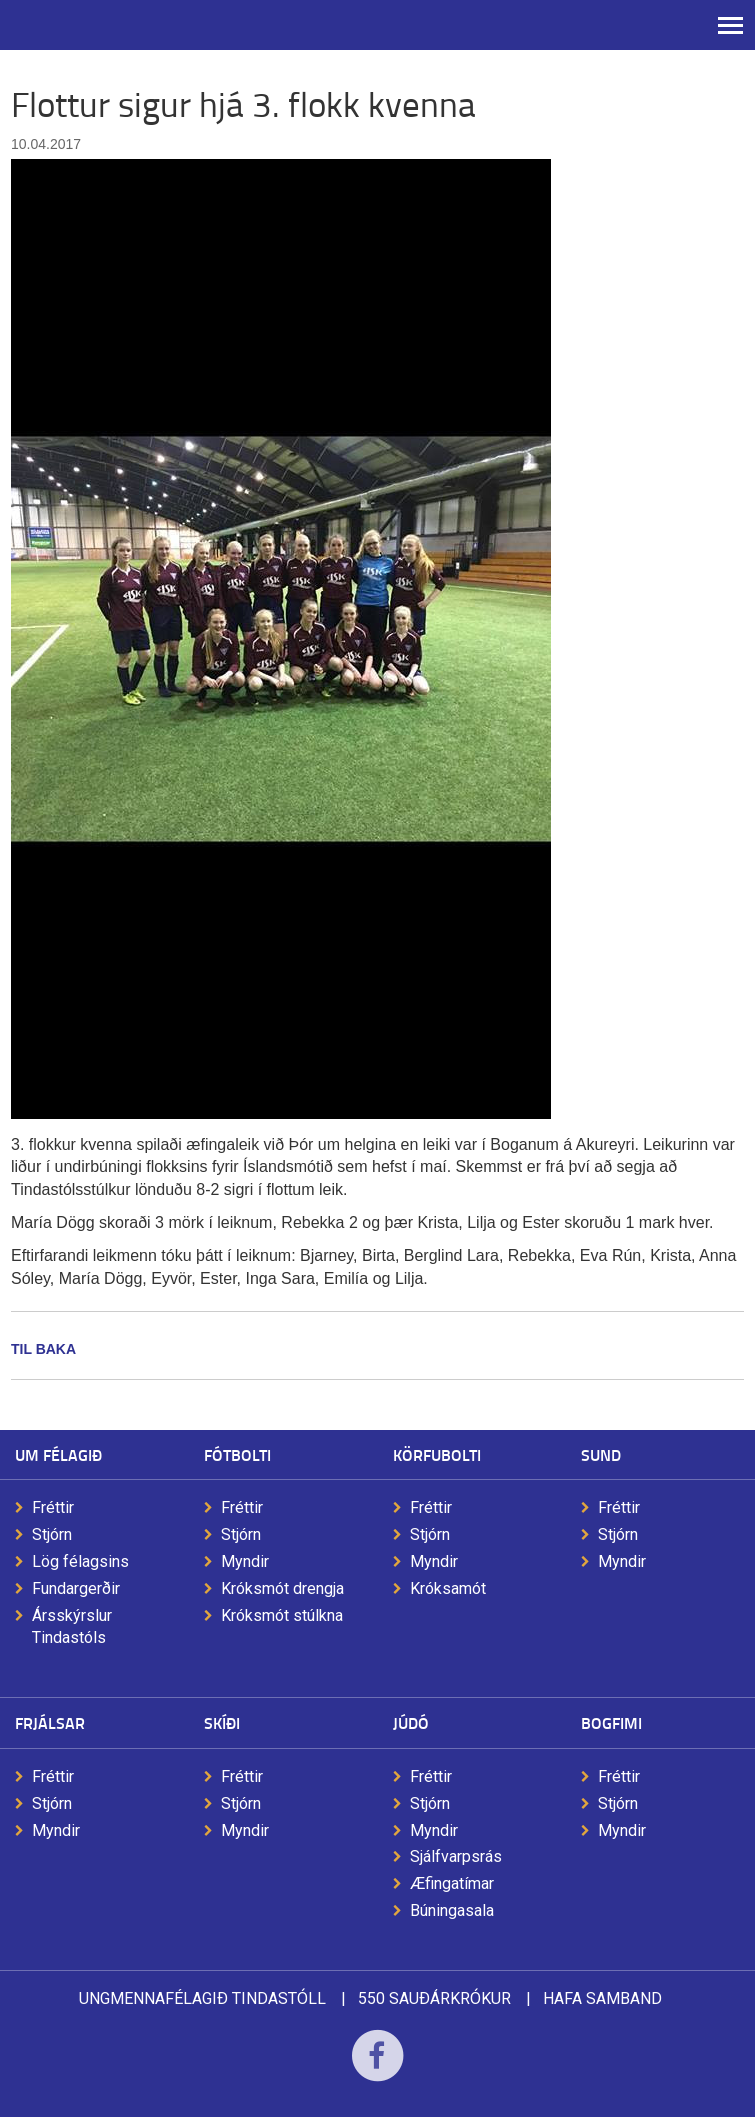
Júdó (411, 1722)
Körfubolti (437, 1454)
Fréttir (53, 1507)
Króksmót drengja (282, 1588)
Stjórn (52, 1534)
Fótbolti (237, 1454)
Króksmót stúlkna (282, 1615)
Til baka (43, 1349)
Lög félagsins (80, 1561)
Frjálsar (50, 1722)
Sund (601, 1454)
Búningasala (452, 1910)
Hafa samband (602, 1998)
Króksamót (448, 1588)
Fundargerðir (76, 1588)
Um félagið (58, 1454)
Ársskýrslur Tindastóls (72, 1627)
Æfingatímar (452, 1883)
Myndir (245, 1561)
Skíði (222, 1722)
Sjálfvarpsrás (456, 1856)
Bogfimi (611, 1722)
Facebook (377, 2068)
